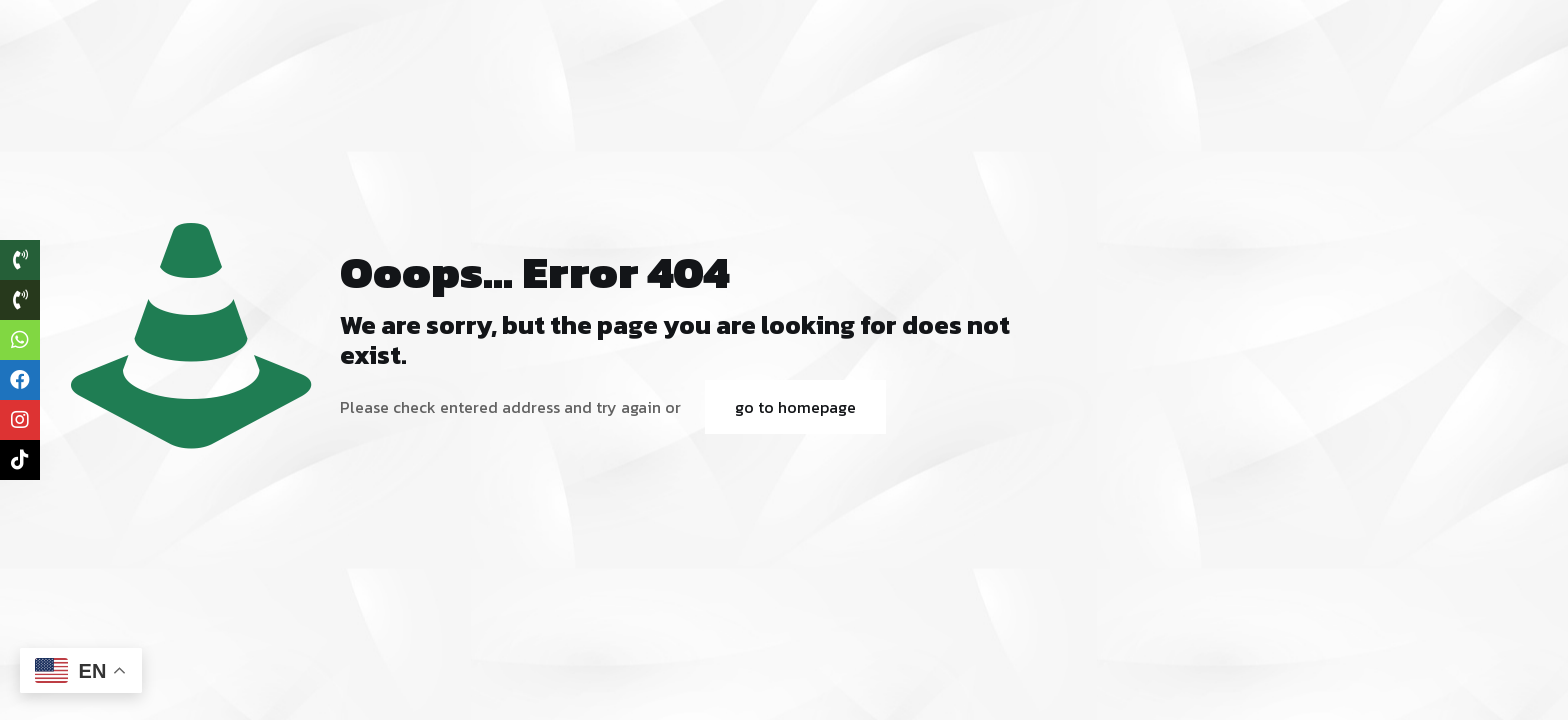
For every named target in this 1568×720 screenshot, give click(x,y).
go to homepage (795, 407)
